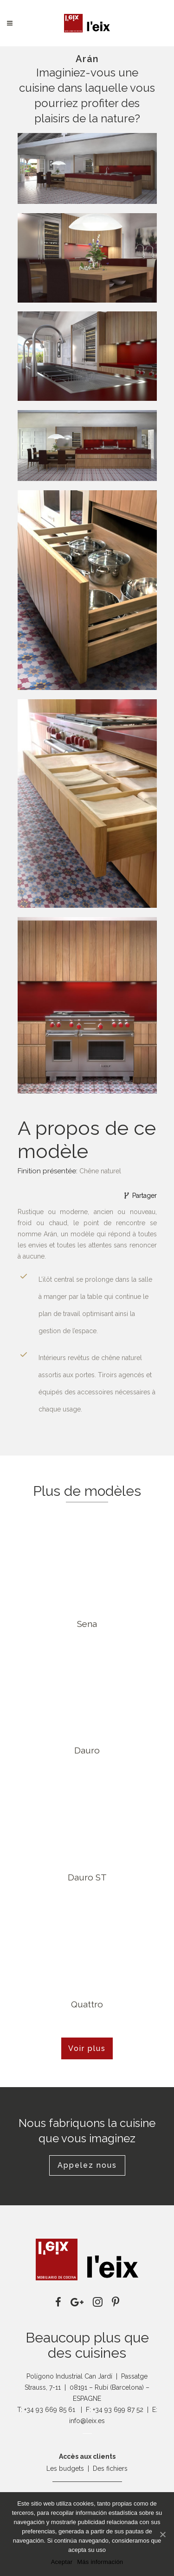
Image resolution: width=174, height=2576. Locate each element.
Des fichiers (110, 2468)
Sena (87, 1624)
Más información (100, 2561)
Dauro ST (87, 1877)
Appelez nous (87, 2165)
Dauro (87, 1750)
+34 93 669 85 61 (49, 2409)
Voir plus (87, 2048)
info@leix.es (87, 2420)
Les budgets (65, 2468)
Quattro (87, 2004)
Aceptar (62, 2561)
